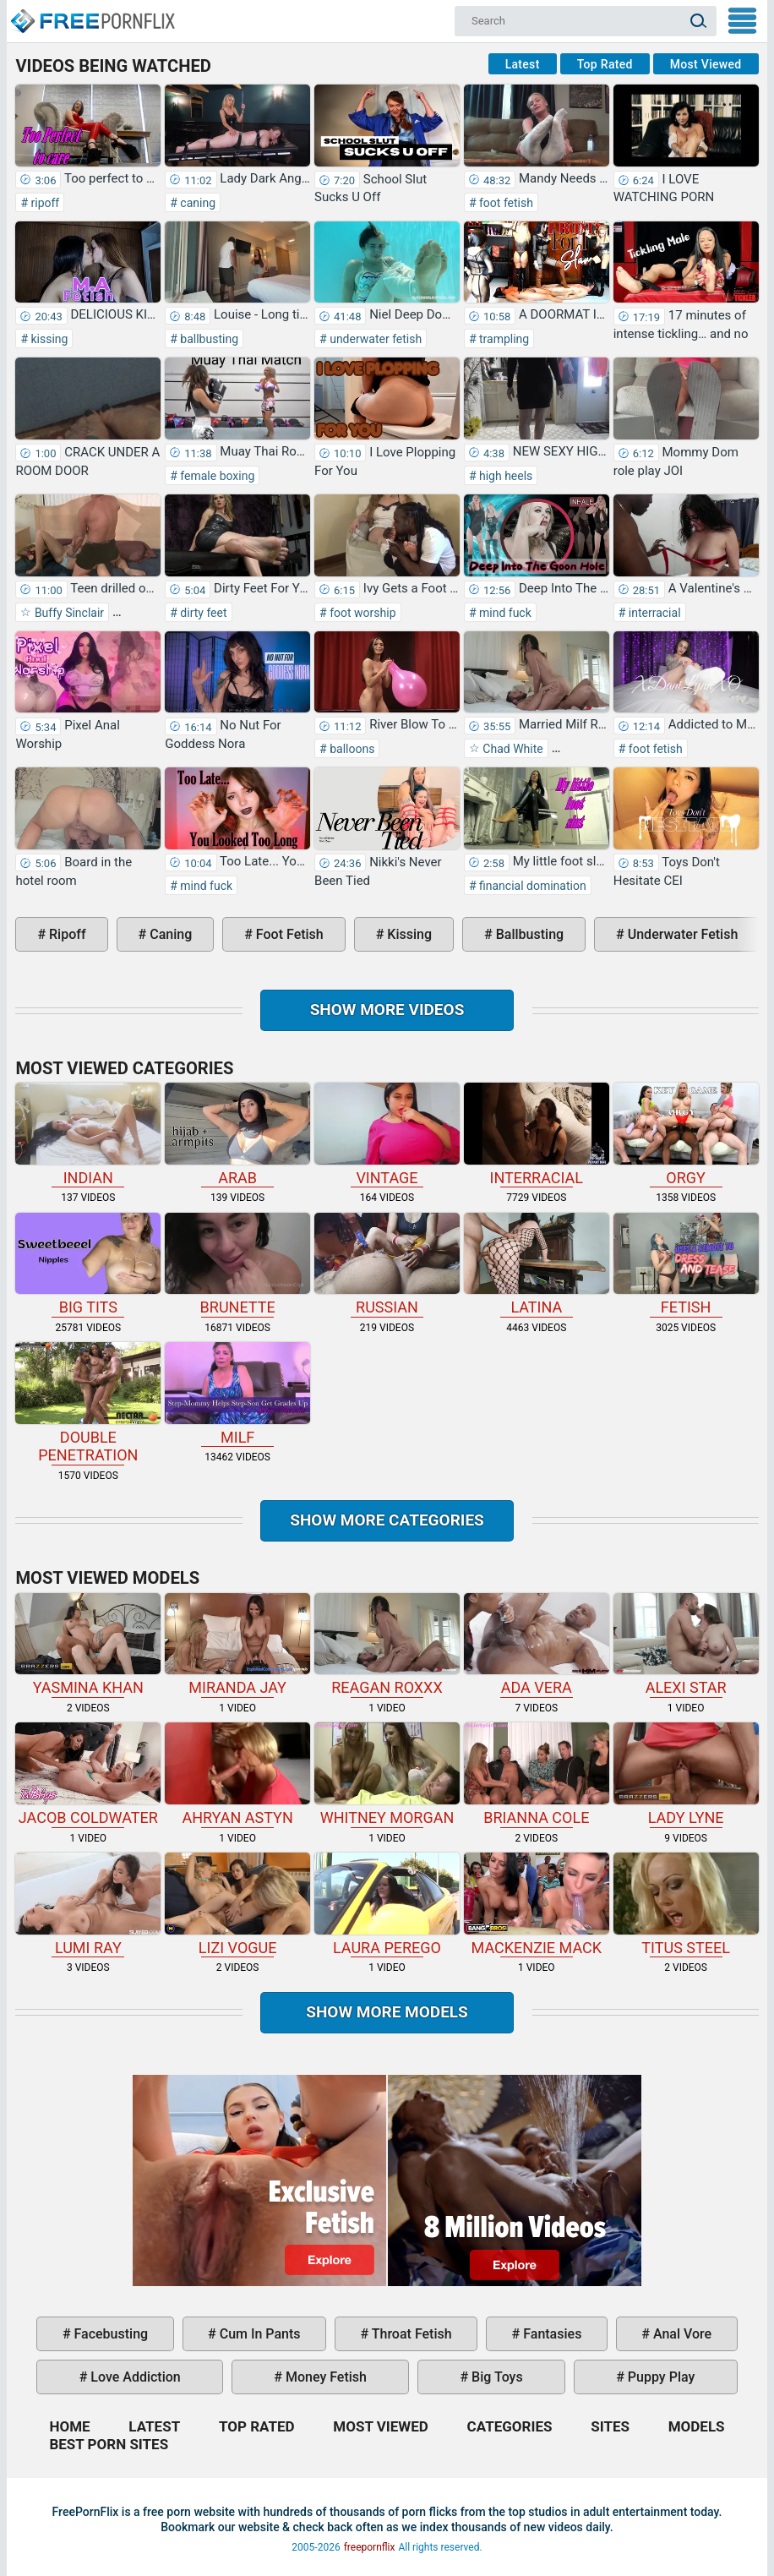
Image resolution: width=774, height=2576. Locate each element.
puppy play (659, 2377)
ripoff (43, 203)
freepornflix (369, 2547)
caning (196, 203)
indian (88, 1135)
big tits (88, 1265)
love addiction (133, 2377)
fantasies (550, 2334)
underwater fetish (374, 339)
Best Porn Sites (108, 2444)
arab (237, 1135)
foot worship (361, 612)
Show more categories (387, 1520)
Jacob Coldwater (88, 1774)
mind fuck (504, 612)
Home (92, 13)
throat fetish (409, 2334)
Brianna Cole (536, 1774)
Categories (510, 2426)
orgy (686, 1135)
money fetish (324, 2377)
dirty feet (202, 612)
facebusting (110, 2334)
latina (536, 1265)
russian (387, 1265)
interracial (652, 612)
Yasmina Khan (88, 1645)
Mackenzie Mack (536, 1905)
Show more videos (387, 1009)
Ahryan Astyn (237, 1774)
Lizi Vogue (237, 1905)
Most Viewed (706, 64)
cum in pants (258, 2334)
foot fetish (505, 203)
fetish (686, 1265)
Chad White (511, 749)
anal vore (680, 2334)
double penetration (88, 1403)
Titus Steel (686, 1905)
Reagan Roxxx (387, 1645)
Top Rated (605, 64)
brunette (237, 1265)
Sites (610, 2426)
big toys (495, 2377)
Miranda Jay (237, 1645)
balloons (351, 749)
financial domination (531, 885)
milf (237, 1394)
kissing (48, 339)
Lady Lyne (686, 1774)
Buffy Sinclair (67, 612)
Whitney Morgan (387, 1774)
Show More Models (387, 2012)
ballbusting (207, 339)
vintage (387, 1135)
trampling (503, 339)
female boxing (215, 476)
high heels (505, 476)
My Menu (742, 20)
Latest (522, 64)
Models (696, 2426)
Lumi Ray (88, 1905)
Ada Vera (536, 1645)
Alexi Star (686, 1645)
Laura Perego (387, 1905)
